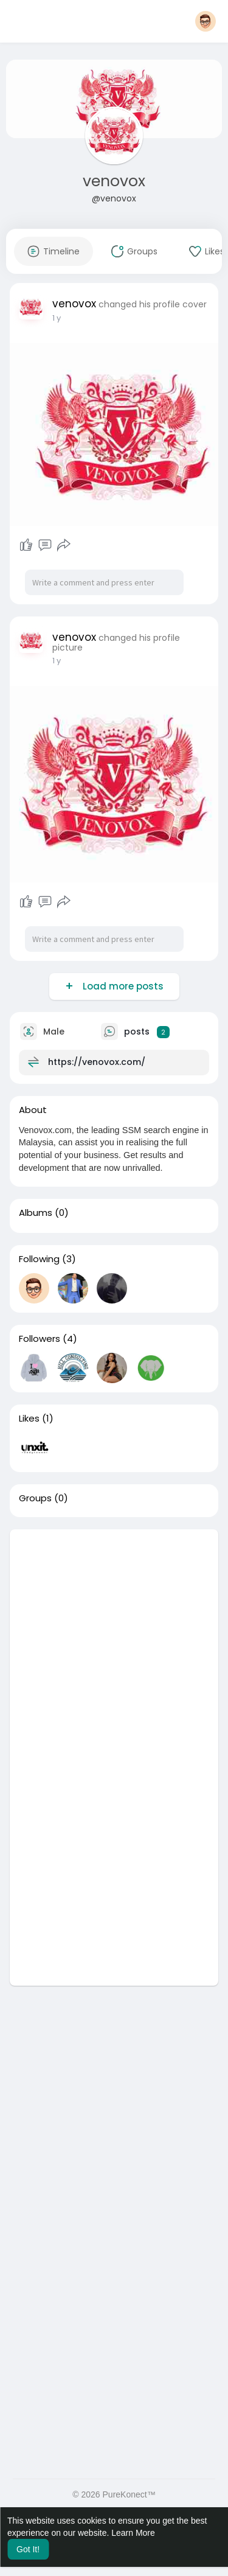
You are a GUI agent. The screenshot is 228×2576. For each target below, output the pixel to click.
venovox (114, 181)
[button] (205, 21)
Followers (39, 1339)
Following (39, 1259)
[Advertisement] (114, 1643)
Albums (35, 1213)
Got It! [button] (28, 2549)
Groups (35, 1498)
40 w (61, 318)
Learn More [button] (133, 2533)
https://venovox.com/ (96, 1062)
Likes (29, 1418)
